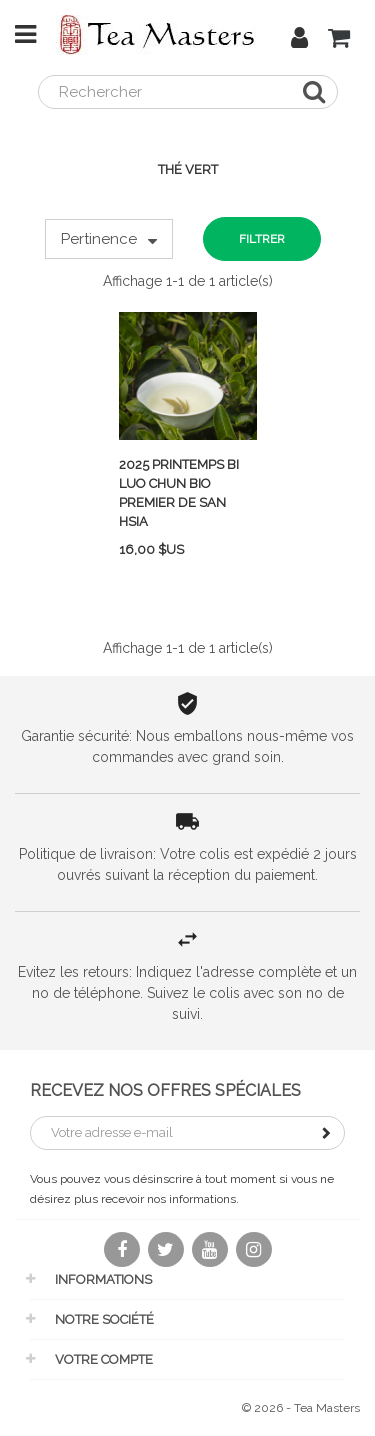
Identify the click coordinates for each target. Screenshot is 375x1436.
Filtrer (262, 239)
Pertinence (109, 239)
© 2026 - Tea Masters (301, 1408)
